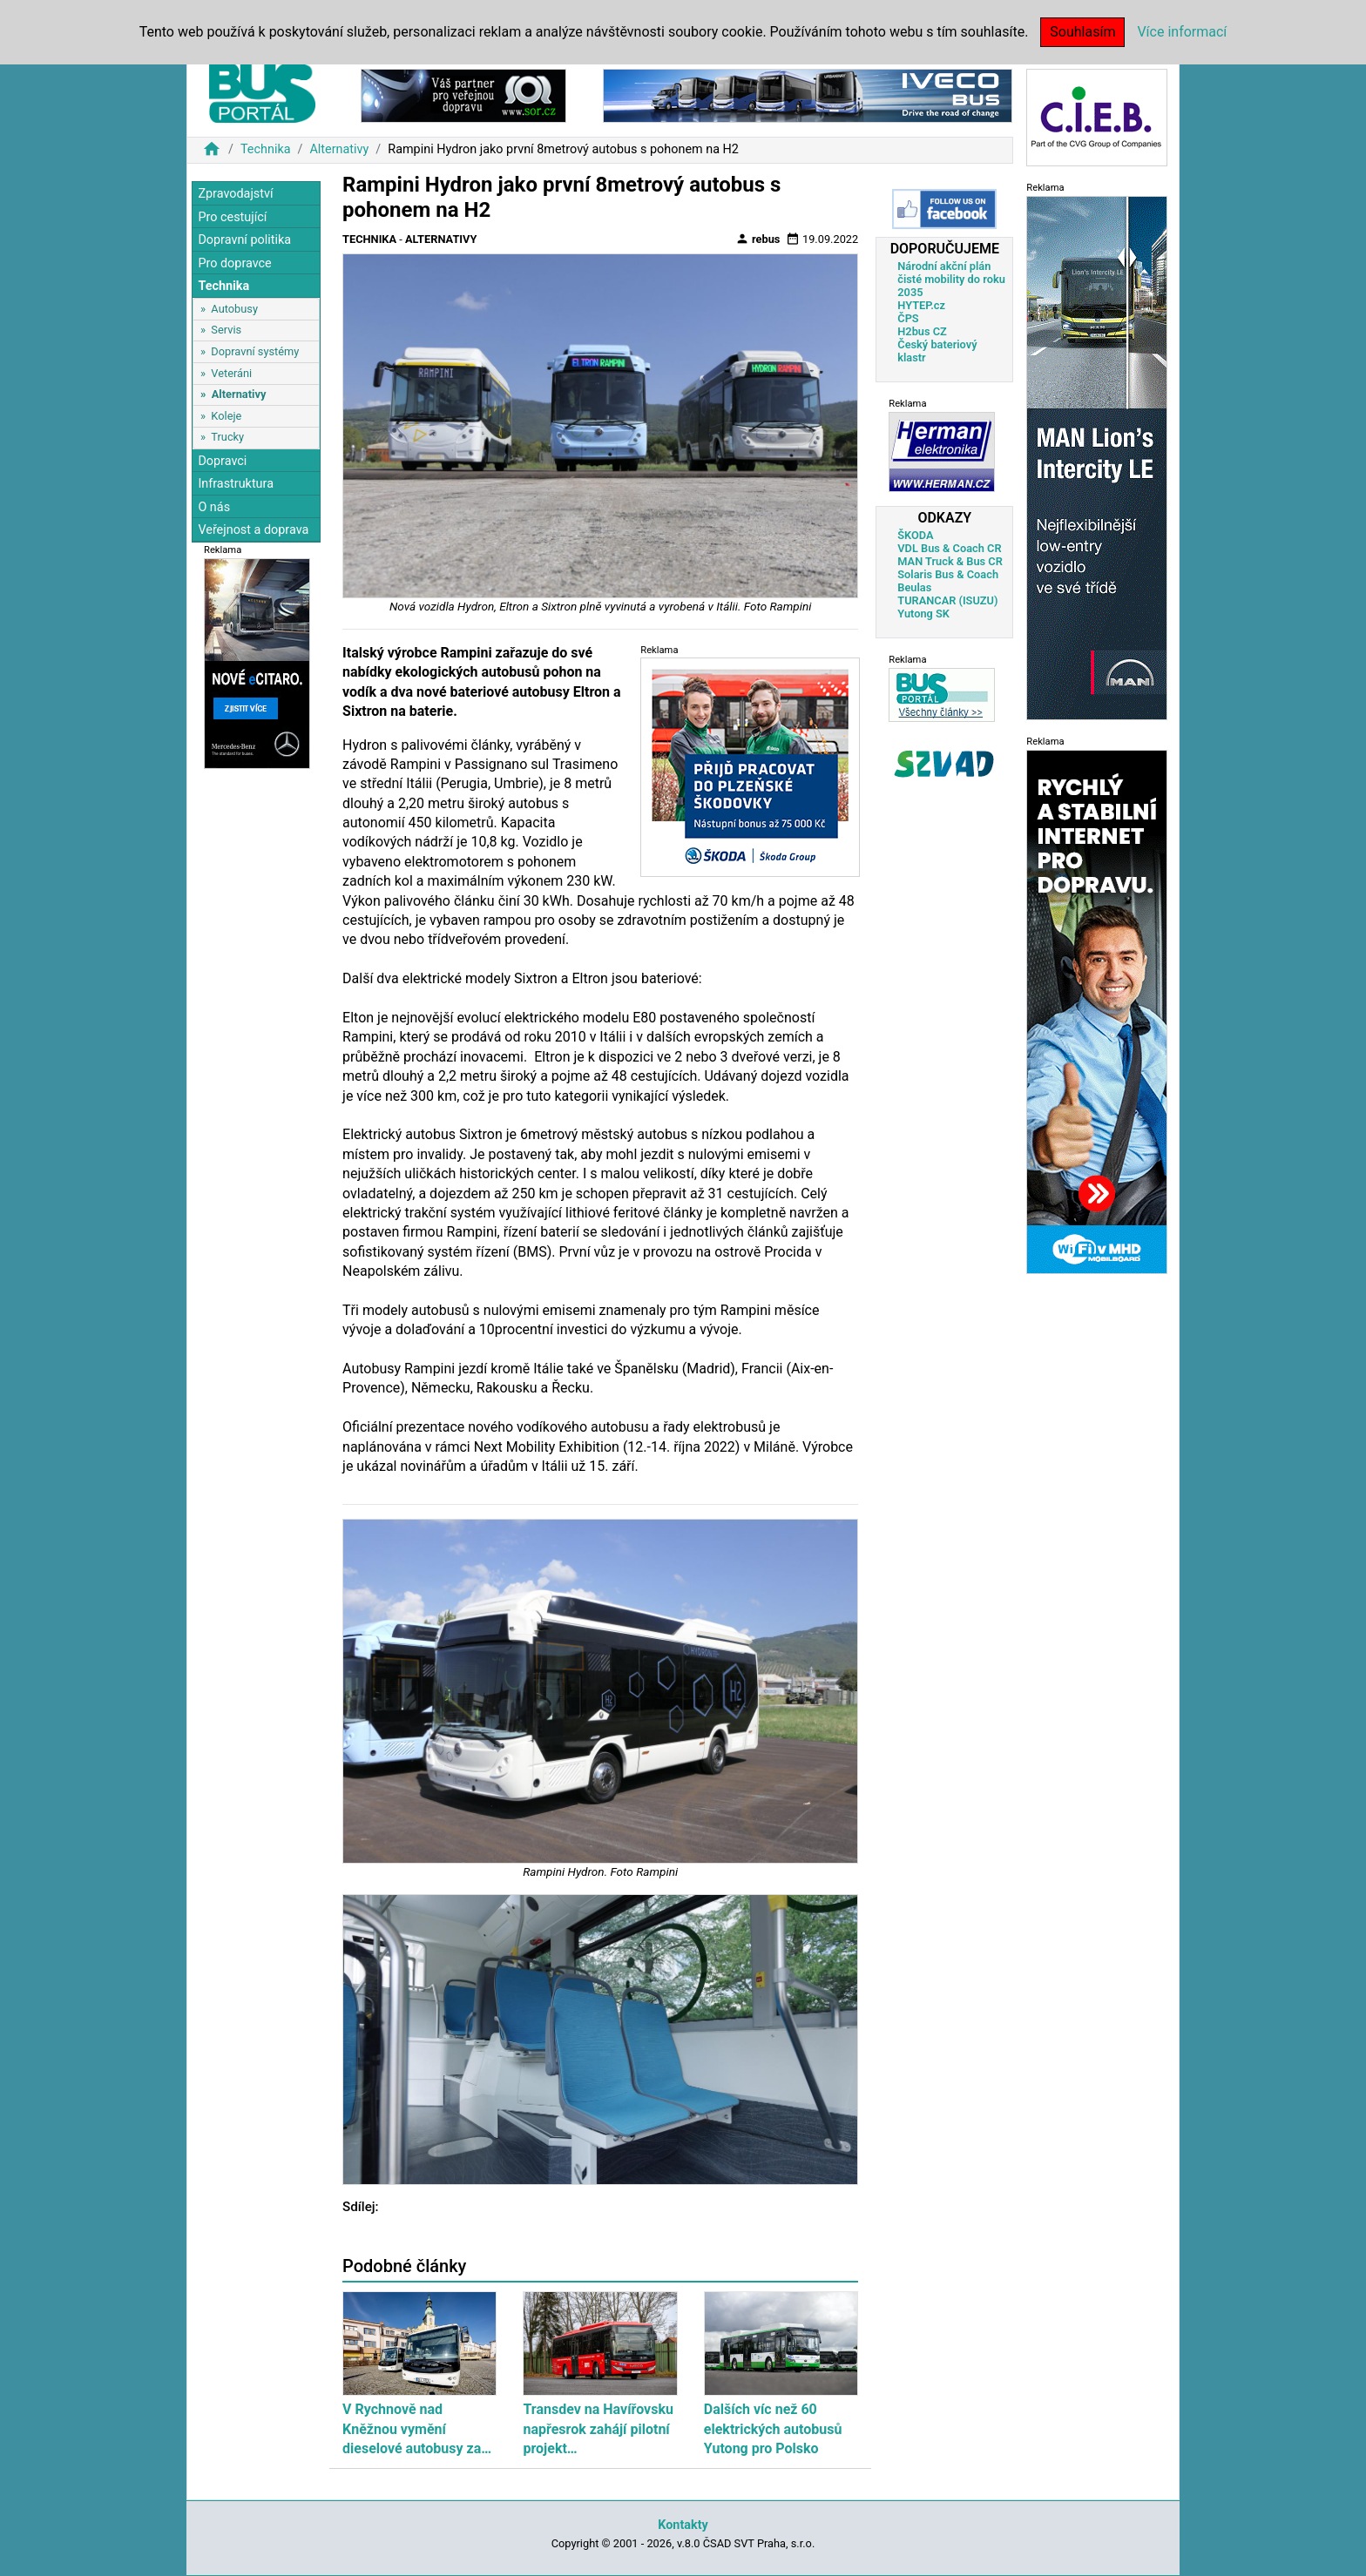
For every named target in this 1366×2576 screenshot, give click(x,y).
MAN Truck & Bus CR (950, 561)
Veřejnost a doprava (253, 530)
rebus (758, 239)
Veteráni (231, 373)
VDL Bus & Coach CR (949, 548)
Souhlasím (1082, 32)
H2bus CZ (922, 331)
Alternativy (339, 149)
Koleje (226, 415)
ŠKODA (915, 535)
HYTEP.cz (921, 305)
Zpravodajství (235, 193)
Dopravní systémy (255, 351)
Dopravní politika (244, 240)
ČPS (907, 318)
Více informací (1182, 32)
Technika (265, 149)
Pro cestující (232, 217)
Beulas (914, 587)
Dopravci (222, 461)
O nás (214, 507)
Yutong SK (923, 613)
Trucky (227, 436)
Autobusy (234, 308)
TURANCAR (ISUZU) (947, 600)
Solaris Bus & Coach (947, 574)
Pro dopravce (234, 263)
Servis (226, 329)
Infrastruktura (236, 483)
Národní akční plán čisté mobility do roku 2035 (951, 279)
